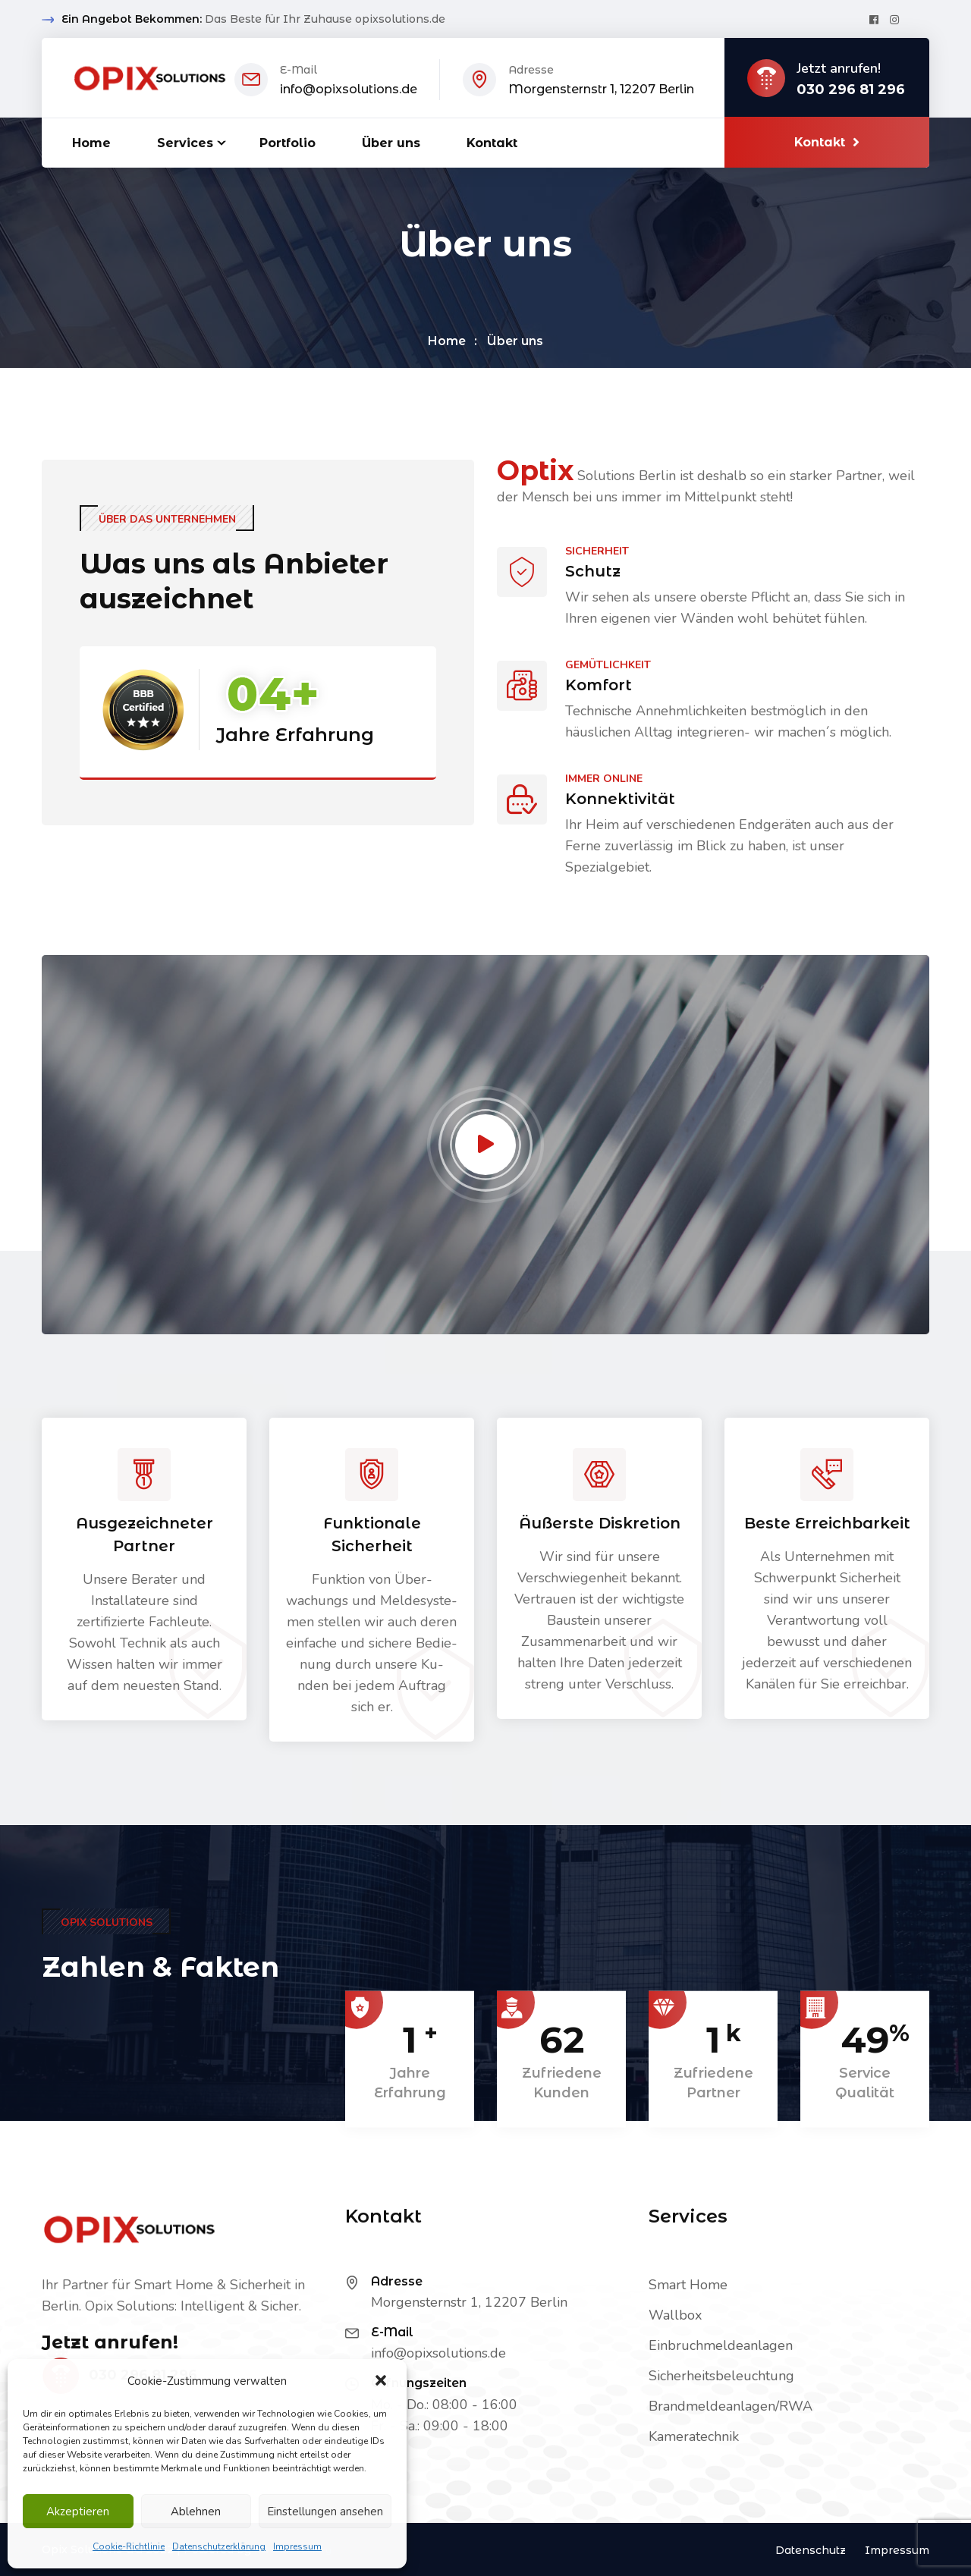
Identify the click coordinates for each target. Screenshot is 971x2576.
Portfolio (287, 143)
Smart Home (688, 2285)
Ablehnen (196, 2511)
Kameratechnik (694, 2436)
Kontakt (492, 143)
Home (91, 143)
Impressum (297, 2546)
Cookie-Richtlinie (129, 2546)
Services (185, 143)
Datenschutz (810, 2550)
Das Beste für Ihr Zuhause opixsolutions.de (325, 19)
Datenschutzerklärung (219, 2546)
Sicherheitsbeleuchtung (721, 2376)
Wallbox (675, 2315)
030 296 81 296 (851, 90)
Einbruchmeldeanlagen (721, 2345)
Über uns (391, 143)
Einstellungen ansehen (325, 2511)
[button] (382, 2381)
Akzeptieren (77, 2511)
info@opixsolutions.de (348, 89)
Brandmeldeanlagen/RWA (730, 2406)
